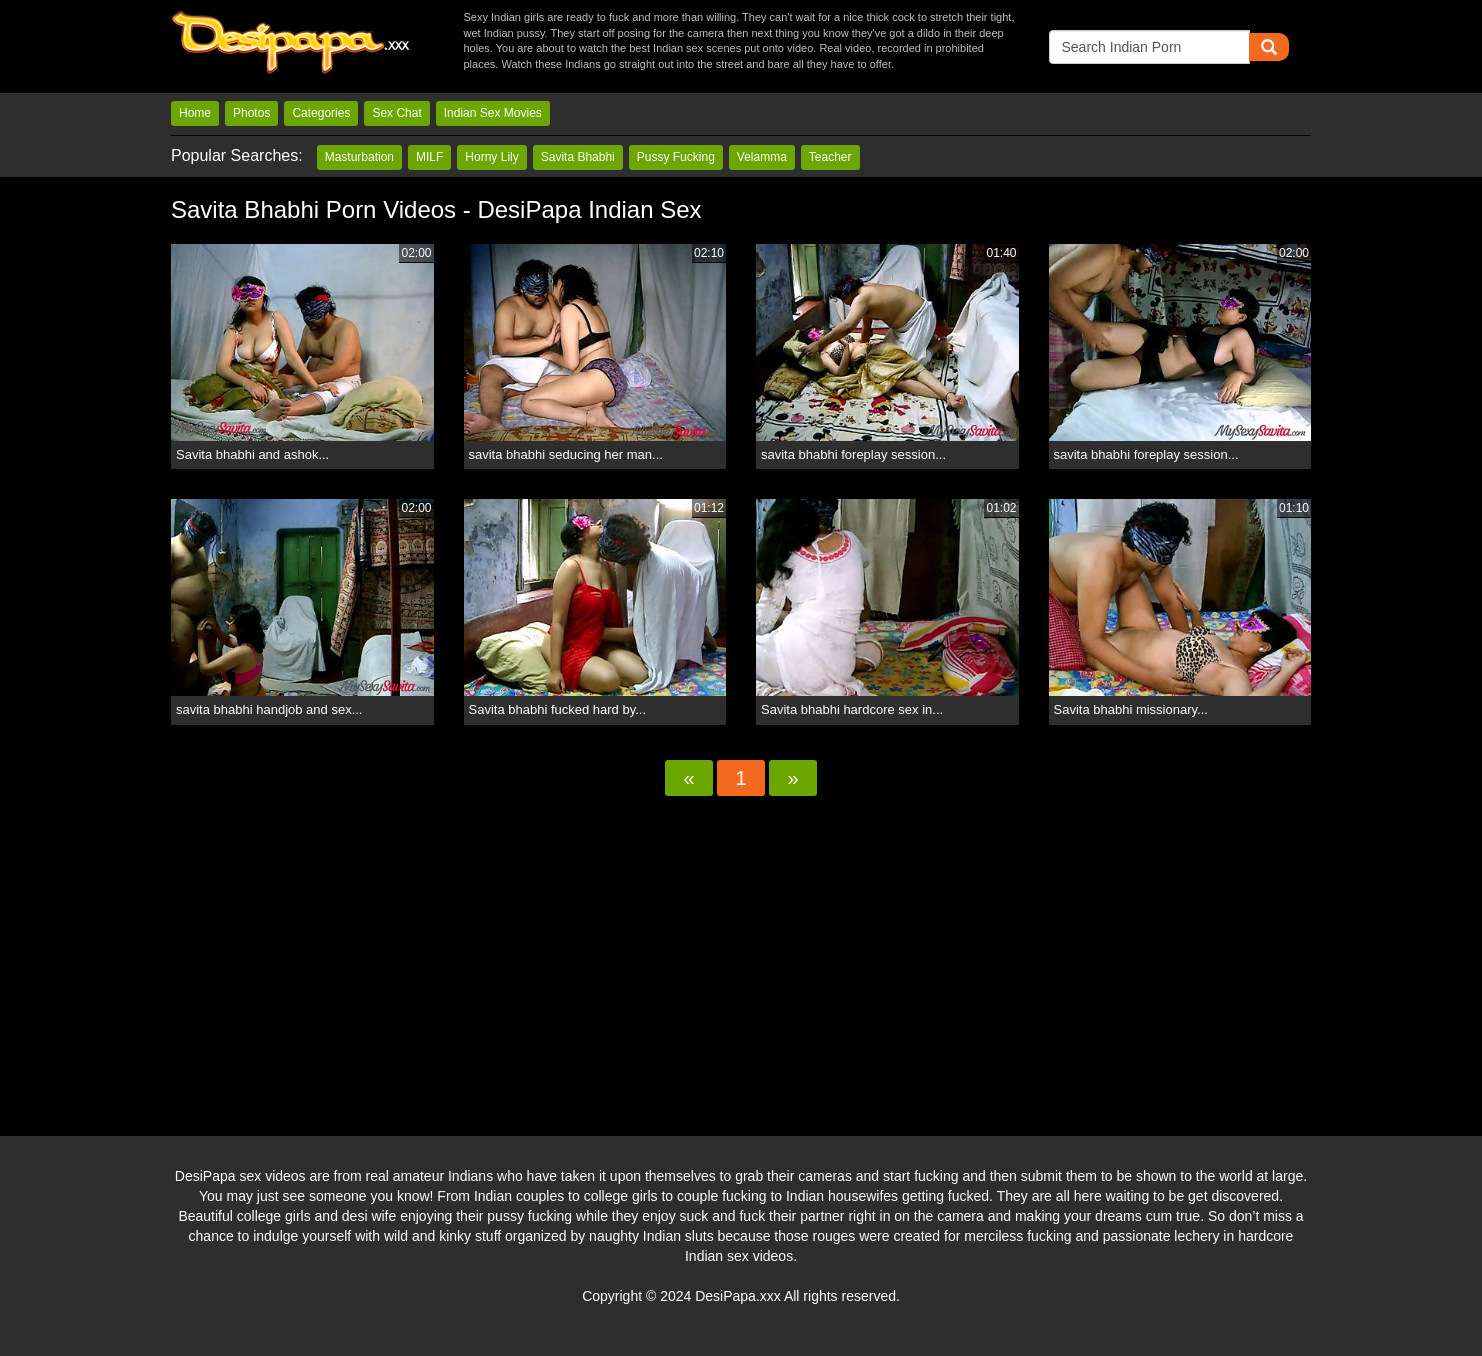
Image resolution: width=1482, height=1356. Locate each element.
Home (195, 113)
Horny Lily (491, 157)
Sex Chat (396, 113)
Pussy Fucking (676, 157)
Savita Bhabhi (578, 157)
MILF (429, 157)
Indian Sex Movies (493, 113)
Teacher (830, 157)
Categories (321, 113)
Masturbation (359, 157)
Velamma (762, 157)
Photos (251, 113)
